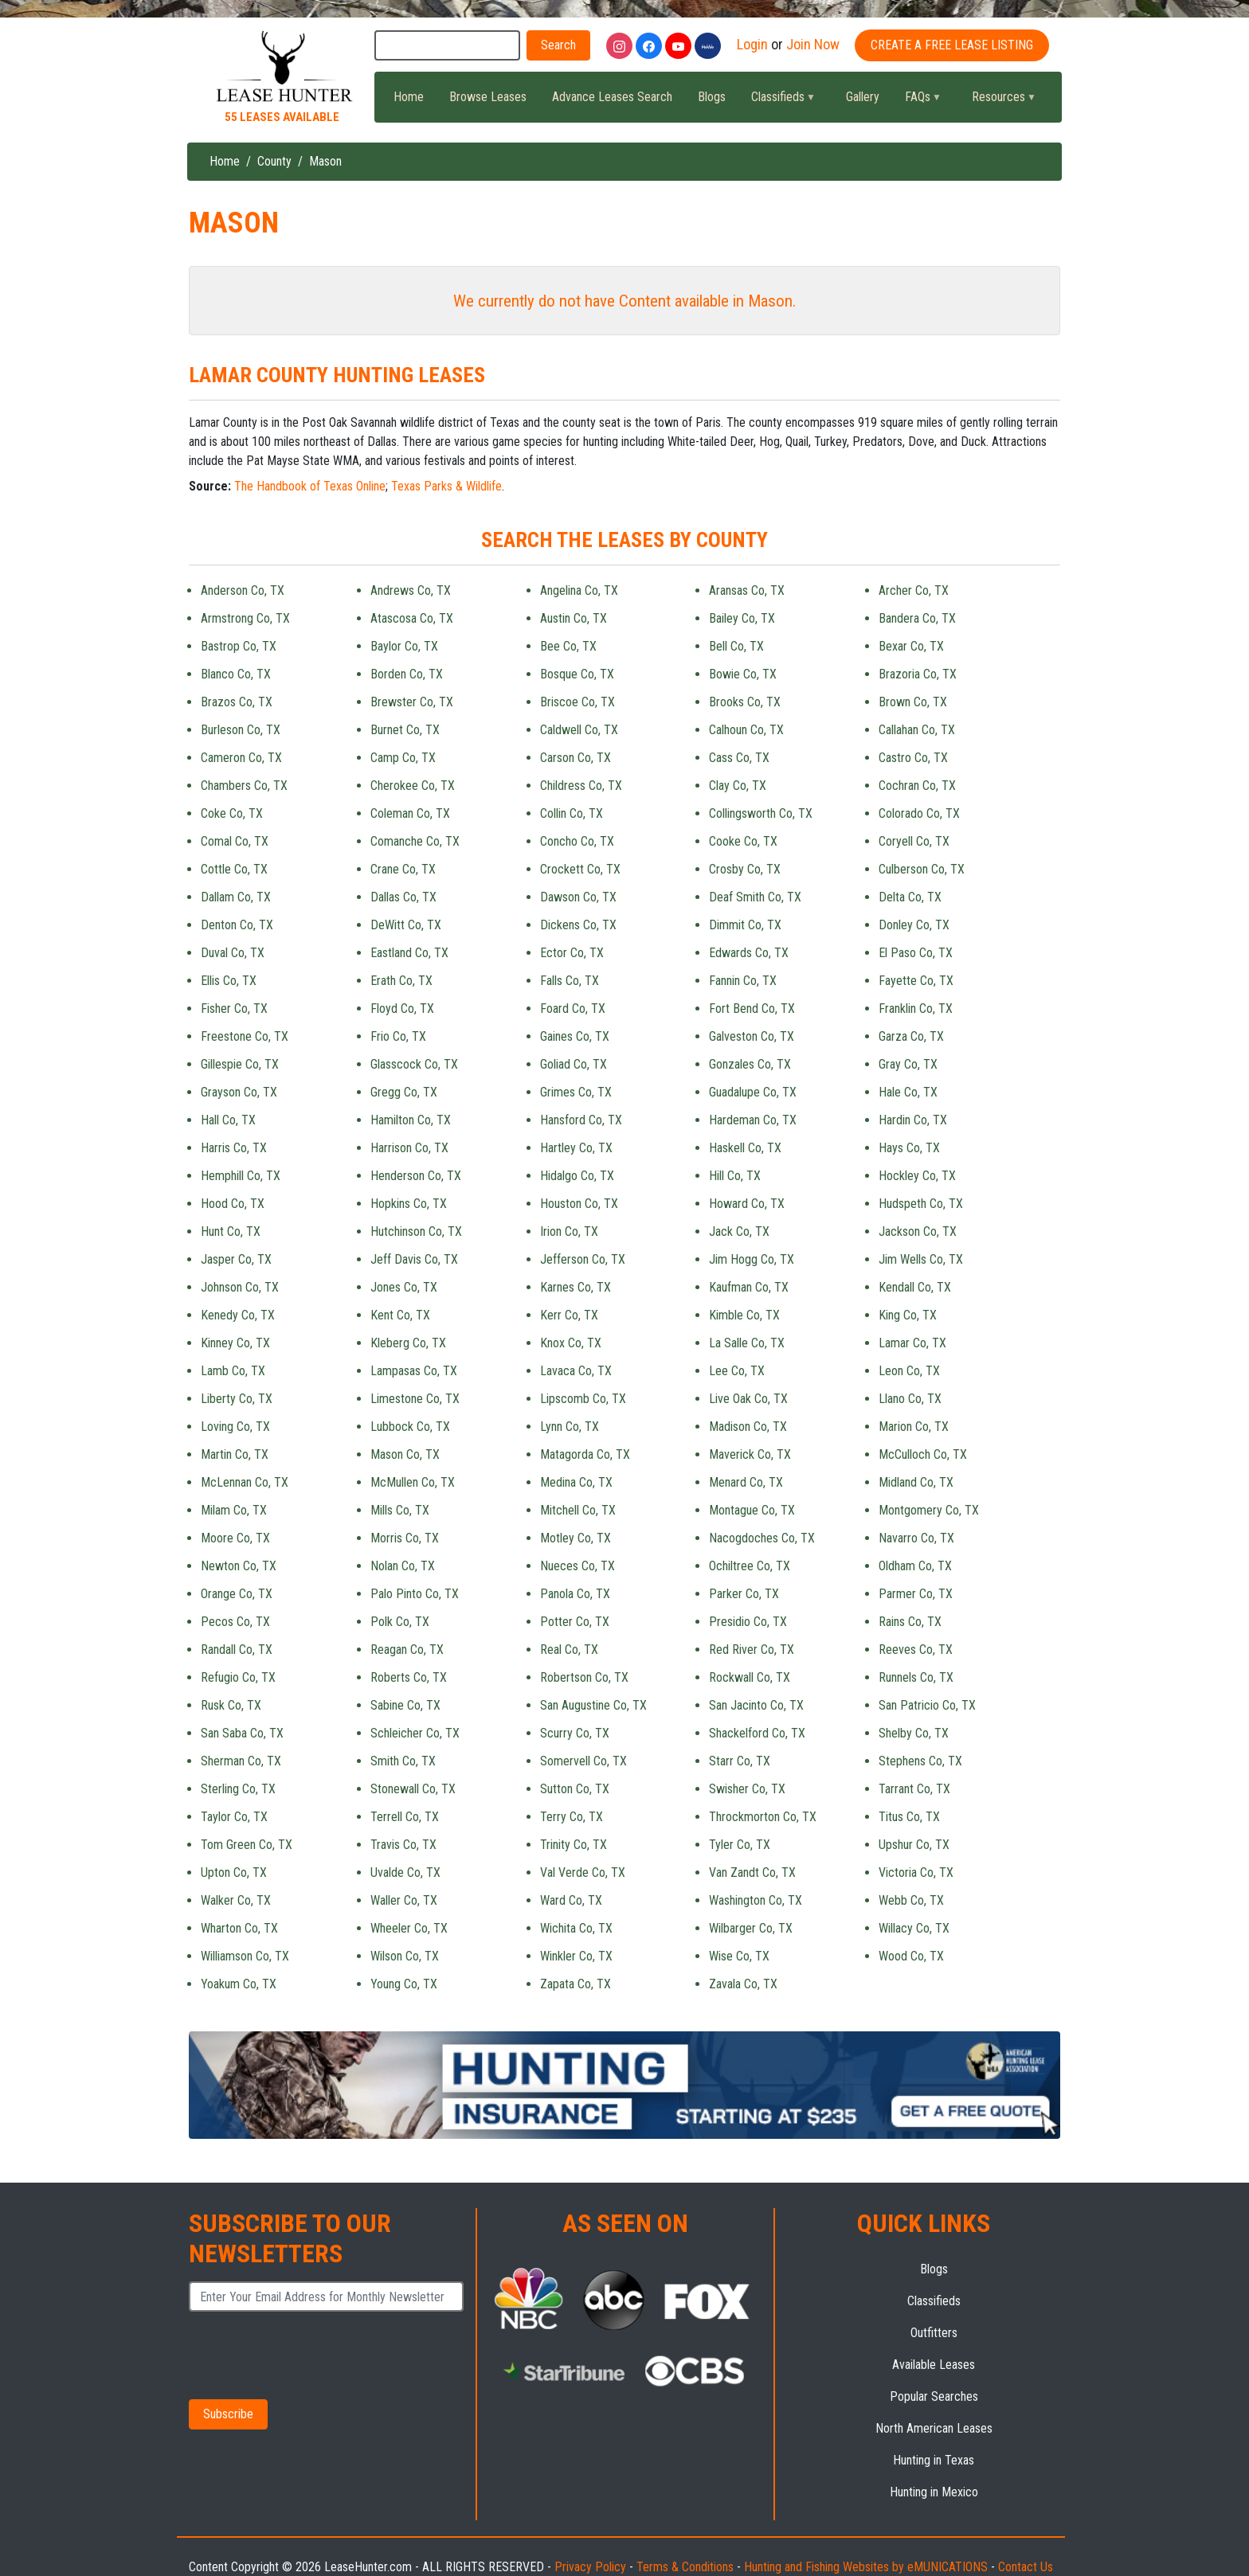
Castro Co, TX (913, 757)
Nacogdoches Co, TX (762, 1538)
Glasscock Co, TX (414, 1064)
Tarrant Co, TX (914, 1788)
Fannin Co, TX (743, 980)
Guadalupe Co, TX (753, 1092)
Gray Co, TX (908, 1064)
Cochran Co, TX (917, 785)
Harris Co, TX (234, 1147)
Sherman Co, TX (241, 1761)
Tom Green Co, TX (246, 1844)
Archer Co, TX (914, 590)
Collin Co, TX (571, 813)
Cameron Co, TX (241, 757)
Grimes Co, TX (576, 1092)
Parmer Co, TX (916, 1593)
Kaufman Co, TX (749, 1287)
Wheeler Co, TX (409, 1928)
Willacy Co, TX (914, 1928)
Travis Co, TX (403, 1844)
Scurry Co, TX (574, 1733)
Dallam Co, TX (236, 897)
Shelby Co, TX (914, 1733)
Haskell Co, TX (745, 1147)
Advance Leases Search (612, 96)
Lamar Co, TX (912, 1343)
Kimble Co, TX (744, 1315)
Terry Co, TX (571, 1816)
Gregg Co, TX (403, 1092)
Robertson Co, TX (584, 1677)
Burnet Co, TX (405, 729)
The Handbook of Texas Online (310, 486)
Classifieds (776, 101)
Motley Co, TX (575, 1538)
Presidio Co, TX (748, 1621)
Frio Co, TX (398, 1036)
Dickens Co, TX (578, 924)
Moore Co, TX (235, 1538)
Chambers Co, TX (244, 785)
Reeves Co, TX (916, 1649)
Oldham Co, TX (915, 1565)
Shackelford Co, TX (757, 1733)
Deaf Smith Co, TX (755, 897)
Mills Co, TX (399, 1510)
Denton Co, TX (237, 924)
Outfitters (933, 2332)
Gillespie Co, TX (240, 1064)
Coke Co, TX (232, 813)
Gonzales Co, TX (750, 1064)
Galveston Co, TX (751, 1036)
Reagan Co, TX (407, 1649)
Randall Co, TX (236, 1649)
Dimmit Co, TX (745, 924)
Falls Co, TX (569, 980)
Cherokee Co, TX (412, 785)
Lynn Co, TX (569, 1426)
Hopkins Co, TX (408, 1203)
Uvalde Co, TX (405, 1872)
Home (408, 96)
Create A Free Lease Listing (952, 45)
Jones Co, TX (403, 1287)
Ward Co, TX (571, 1900)
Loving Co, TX (235, 1426)
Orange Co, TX (236, 1593)
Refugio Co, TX (238, 1677)
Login (752, 44)
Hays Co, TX (909, 1147)
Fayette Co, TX (916, 980)
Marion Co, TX (914, 1426)
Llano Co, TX (910, 1398)
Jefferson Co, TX (582, 1259)
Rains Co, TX (910, 1621)
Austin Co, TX (573, 618)
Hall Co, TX (228, 1120)
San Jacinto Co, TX (756, 1705)
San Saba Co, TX (242, 1733)
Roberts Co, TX (408, 1677)
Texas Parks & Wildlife (446, 486)
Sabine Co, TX (405, 1705)
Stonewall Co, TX (413, 1788)
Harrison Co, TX (409, 1147)
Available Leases (933, 2364)
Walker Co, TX (236, 1900)
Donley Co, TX (914, 924)
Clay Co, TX (737, 785)
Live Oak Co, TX (748, 1398)
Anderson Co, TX (242, 590)
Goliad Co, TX (573, 1064)
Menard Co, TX (746, 1482)
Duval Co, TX (232, 952)
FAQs (916, 101)
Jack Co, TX (739, 1231)
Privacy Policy (590, 2566)
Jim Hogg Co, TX (751, 1259)
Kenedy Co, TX (238, 1315)
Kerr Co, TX (569, 1315)
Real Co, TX (569, 1649)
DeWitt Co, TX (405, 924)
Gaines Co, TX (574, 1036)
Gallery (862, 96)
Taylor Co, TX (234, 1816)
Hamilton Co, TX (410, 1120)
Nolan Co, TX (402, 1565)
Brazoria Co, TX (918, 674)
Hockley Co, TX (917, 1175)
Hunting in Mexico (934, 2492)
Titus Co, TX (909, 1816)
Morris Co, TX (404, 1538)
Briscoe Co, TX (577, 701)
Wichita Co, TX (576, 1928)
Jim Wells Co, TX (921, 1259)
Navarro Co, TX (916, 1538)
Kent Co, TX (400, 1315)
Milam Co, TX (234, 1510)
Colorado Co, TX (919, 813)
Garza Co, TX (911, 1036)
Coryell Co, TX (914, 841)
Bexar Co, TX (911, 646)
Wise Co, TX (739, 1956)
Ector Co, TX (572, 952)
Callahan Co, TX (917, 729)
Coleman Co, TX (410, 813)
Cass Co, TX (739, 757)
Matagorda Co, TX (585, 1454)
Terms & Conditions (685, 2566)
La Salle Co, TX (747, 1343)
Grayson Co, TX (239, 1092)
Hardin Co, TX (913, 1120)
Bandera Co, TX (917, 618)
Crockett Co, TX (580, 869)
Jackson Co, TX (918, 1231)
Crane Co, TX (403, 869)
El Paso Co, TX (916, 952)
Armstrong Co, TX (245, 618)
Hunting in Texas (933, 2460)
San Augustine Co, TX (593, 1705)
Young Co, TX (403, 1984)
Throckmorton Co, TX (762, 1816)
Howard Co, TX (747, 1203)
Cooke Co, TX (743, 841)
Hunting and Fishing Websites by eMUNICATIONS (866, 2566)
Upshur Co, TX (914, 1844)
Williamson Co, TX (245, 1956)
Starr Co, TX (739, 1761)
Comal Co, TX (234, 841)
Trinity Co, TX (573, 1844)
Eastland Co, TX (409, 952)
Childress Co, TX (581, 785)
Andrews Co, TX (410, 590)
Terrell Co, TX (404, 1816)
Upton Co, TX (234, 1872)
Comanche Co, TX (415, 841)
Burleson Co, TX (240, 729)
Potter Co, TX (574, 1621)
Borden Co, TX (406, 674)
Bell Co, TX (736, 646)
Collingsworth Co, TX (760, 813)
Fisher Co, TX (234, 1008)
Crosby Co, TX (745, 869)
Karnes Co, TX (575, 1287)
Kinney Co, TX (235, 1343)
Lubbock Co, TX (410, 1426)
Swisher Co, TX (747, 1788)
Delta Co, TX (910, 897)
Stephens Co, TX (920, 1761)
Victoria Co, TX (916, 1872)
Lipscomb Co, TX (583, 1398)
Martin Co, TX (234, 1454)
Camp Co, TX (403, 757)
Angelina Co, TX (579, 590)
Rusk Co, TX (231, 1705)
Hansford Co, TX (581, 1120)
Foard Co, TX (572, 1008)
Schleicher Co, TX (415, 1733)
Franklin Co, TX (916, 1008)
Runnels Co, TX (916, 1677)
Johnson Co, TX (240, 1287)
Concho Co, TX (577, 841)
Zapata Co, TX (575, 1984)
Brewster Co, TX (411, 701)
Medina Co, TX (576, 1482)
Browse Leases (488, 96)
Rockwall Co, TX (749, 1677)
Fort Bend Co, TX (752, 1008)
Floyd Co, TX (402, 1008)
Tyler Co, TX (739, 1844)
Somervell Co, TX (583, 1761)
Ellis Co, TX (228, 980)
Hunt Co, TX (230, 1231)
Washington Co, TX (755, 1900)
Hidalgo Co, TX (577, 1175)
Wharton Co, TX (239, 1928)
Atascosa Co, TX (411, 618)
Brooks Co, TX (745, 701)
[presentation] (308, 2355)
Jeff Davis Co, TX (414, 1259)
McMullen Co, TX (412, 1482)
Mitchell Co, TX (578, 1510)
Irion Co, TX (569, 1231)
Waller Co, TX (403, 1900)
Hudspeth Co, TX (921, 1203)
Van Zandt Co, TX (752, 1872)
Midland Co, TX (916, 1482)
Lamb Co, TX (233, 1370)
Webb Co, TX (911, 1900)
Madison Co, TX (748, 1426)
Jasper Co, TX (236, 1259)
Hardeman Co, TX (753, 1120)
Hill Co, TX (735, 1175)
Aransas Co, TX (747, 590)
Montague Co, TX (752, 1510)
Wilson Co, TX (404, 1956)
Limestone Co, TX (415, 1398)
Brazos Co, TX (236, 701)
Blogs (712, 96)
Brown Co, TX (913, 701)
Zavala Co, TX (743, 1984)
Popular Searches (934, 2396)
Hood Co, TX (232, 1203)
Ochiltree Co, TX (749, 1565)
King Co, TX (908, 1315)
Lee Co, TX (737, 1370)
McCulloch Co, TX (923, 1454)
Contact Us (1025, 2566)
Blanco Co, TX (236, 674)
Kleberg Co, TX (408, 1343)
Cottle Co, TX (234, 869)
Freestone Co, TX (244, 1036)
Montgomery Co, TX (929, 1510)
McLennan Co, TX (244, 1482)
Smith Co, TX (403, 1761)
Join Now (813, 44)
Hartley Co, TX (576, 1147)
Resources (997, 101)
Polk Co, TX (399, 1621)
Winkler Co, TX (576, 1956)
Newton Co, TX (238, 1565)
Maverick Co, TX (750, 1454)
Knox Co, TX (570, 1343)
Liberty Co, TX (236, 1398)
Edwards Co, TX (749, 952)
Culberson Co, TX (922, 869)
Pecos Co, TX (235, 1621)
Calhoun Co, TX (746, 729)
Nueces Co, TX (577, 1565)
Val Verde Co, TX (582, 1872)
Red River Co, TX (751, 1649)
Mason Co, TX (405, 1454)
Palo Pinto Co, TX (414, 1593)
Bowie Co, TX (743, 674)
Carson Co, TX (575, 757)
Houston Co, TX (579, 1203)
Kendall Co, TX (915, 1287)
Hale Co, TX (908, 1092)
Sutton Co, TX (574, 1788)
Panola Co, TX (575, 1593)
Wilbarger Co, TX (751, 1928)
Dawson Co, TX (578, 897)
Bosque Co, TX (577, 674)
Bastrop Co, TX (238, 646)
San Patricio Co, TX (927, 1705)
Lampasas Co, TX (413, 1370)
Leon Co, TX (909, 1370)
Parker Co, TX (744, 1593)
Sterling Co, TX (238, 1788)
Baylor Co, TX (404, 646)
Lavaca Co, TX (576, 1370)
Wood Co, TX (911, 1956)
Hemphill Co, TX (240, 1175)
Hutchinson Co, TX (416, 1231)
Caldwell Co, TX (579, 729)
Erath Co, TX (401, 980)
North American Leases (934, 2428)
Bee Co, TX (568, 646)
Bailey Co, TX (742, 618)
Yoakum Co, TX (238, 1984)
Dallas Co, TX (403, 897)
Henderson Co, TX (415, 1175)
